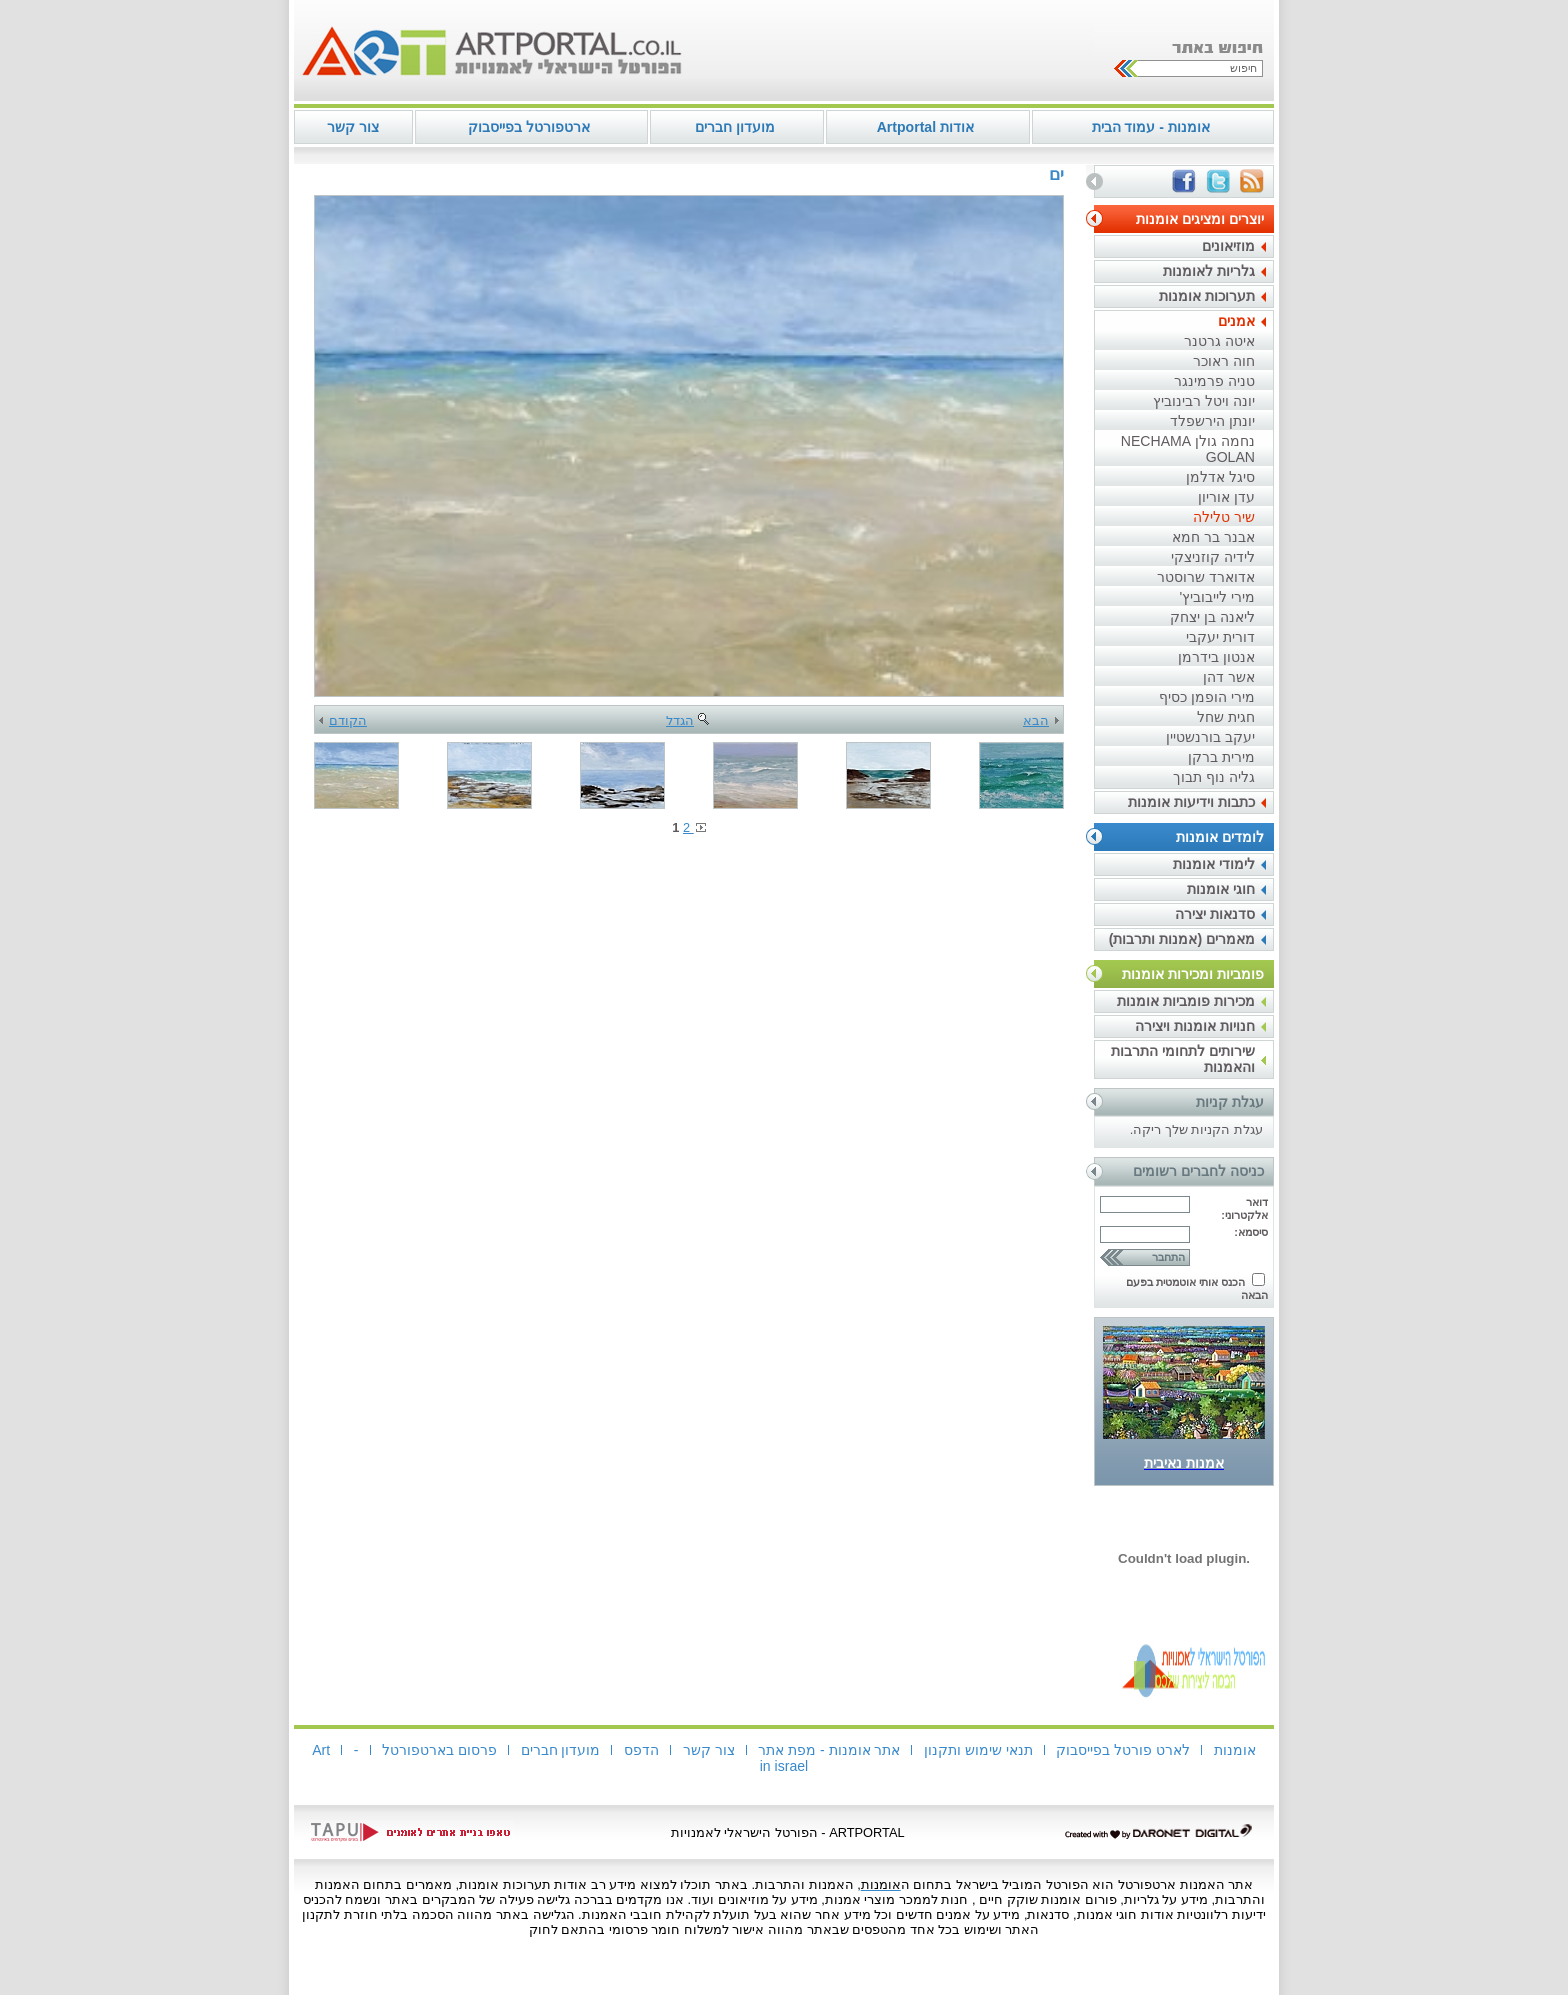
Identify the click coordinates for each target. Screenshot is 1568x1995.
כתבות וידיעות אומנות (1191, 802)
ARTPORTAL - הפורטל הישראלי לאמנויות (788, 1832)
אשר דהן (1229, 677)
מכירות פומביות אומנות (1186, 1001)
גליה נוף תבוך (1214, 777)
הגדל (689, 720)
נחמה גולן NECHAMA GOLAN (1188, 449)
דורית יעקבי (1220, 637)
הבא (1041, 720)
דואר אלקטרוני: (1244, 1208)
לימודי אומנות (1214, 864)
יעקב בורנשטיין (1210, 737)
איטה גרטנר (1219, 341)
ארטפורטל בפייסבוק (529, 127)
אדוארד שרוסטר (1206, 577)
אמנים (1236, 321)
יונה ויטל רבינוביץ (1204, 401)
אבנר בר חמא (1213, 537)
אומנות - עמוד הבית (1151, 127)
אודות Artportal (925, 127)
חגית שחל (1226, 717)
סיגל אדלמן (1220, 477)
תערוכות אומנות (1207, 296)
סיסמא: (1251, 1232)
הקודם (343, 720)
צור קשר (353, 127)
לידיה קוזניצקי (1213, 557)
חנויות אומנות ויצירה (1195, 1026)
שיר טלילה (1224, 517)
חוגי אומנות (1221, 889)
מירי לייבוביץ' (1217, 597)
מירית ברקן (1221, 757)
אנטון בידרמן (1216, 657)
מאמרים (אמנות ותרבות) (1182, 939)
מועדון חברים (735, 127)
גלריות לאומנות (1209, 271)
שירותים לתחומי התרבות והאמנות (1183, 1059)
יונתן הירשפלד (1212, 421)
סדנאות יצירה (1215, 914)
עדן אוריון (1226, 497)
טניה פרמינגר (1214, 381)
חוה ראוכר (1224, 361)
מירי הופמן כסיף (1207, 697)
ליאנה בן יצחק (1212, 617)
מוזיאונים (1228, 246)
